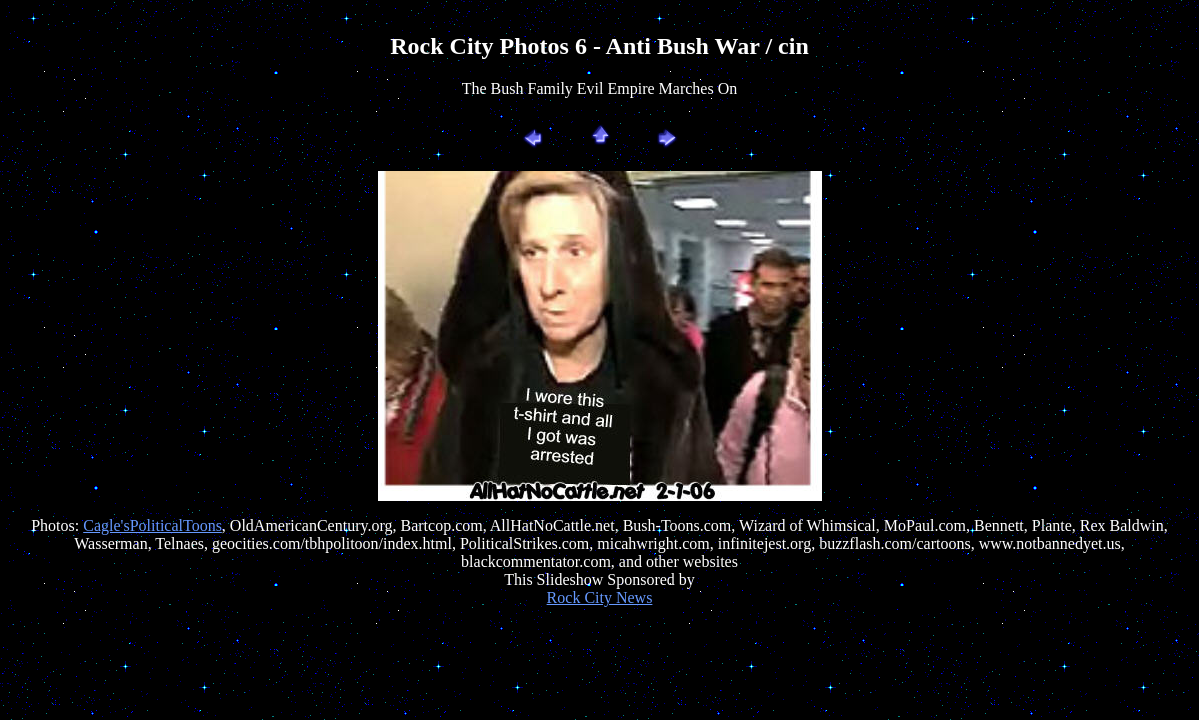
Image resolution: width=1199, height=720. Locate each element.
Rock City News (600, 597)
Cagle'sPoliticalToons (152, 525)
